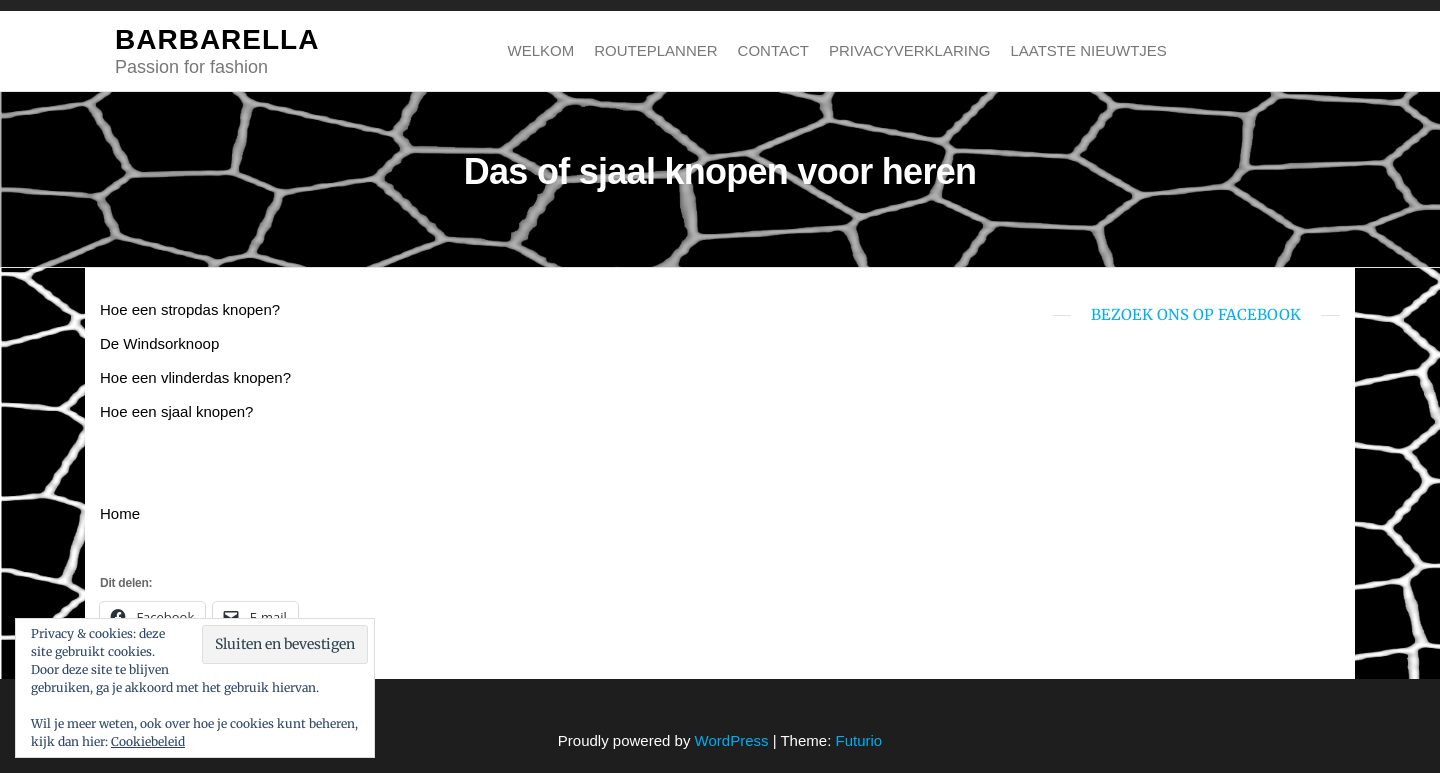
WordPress (732, 740)
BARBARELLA (217, 39)
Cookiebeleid (148, 741)
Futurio (858, 740)
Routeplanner (655, 50)
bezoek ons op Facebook (1196, 314)
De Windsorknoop (159, 343)
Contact (773, 50)
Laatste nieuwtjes (1088, 50)
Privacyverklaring (909, 50)
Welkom (541, 50)
